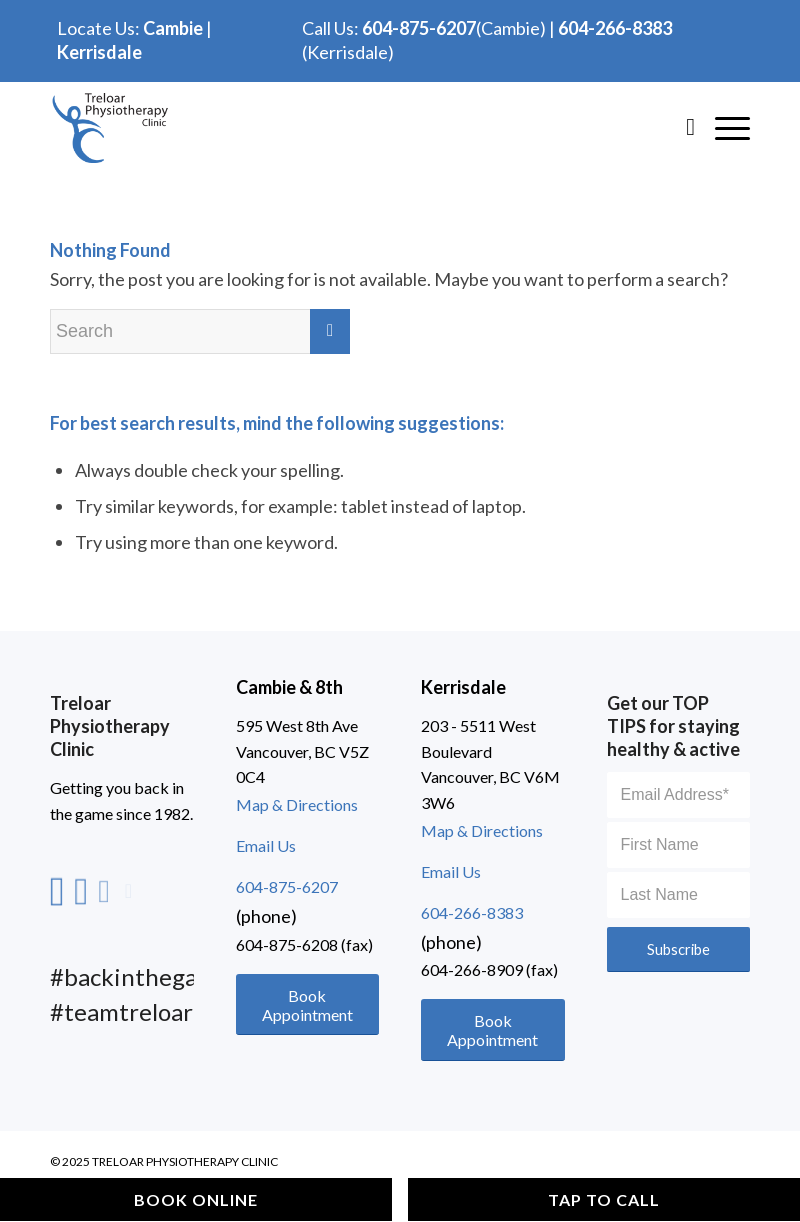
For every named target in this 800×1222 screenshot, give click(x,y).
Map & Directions (297, 804)
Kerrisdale (99, 52)
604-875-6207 (419, 28)
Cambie (173, 28)
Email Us (266, 845)
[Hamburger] (722, 126)
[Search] (680, 126)
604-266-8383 (615, 28)
